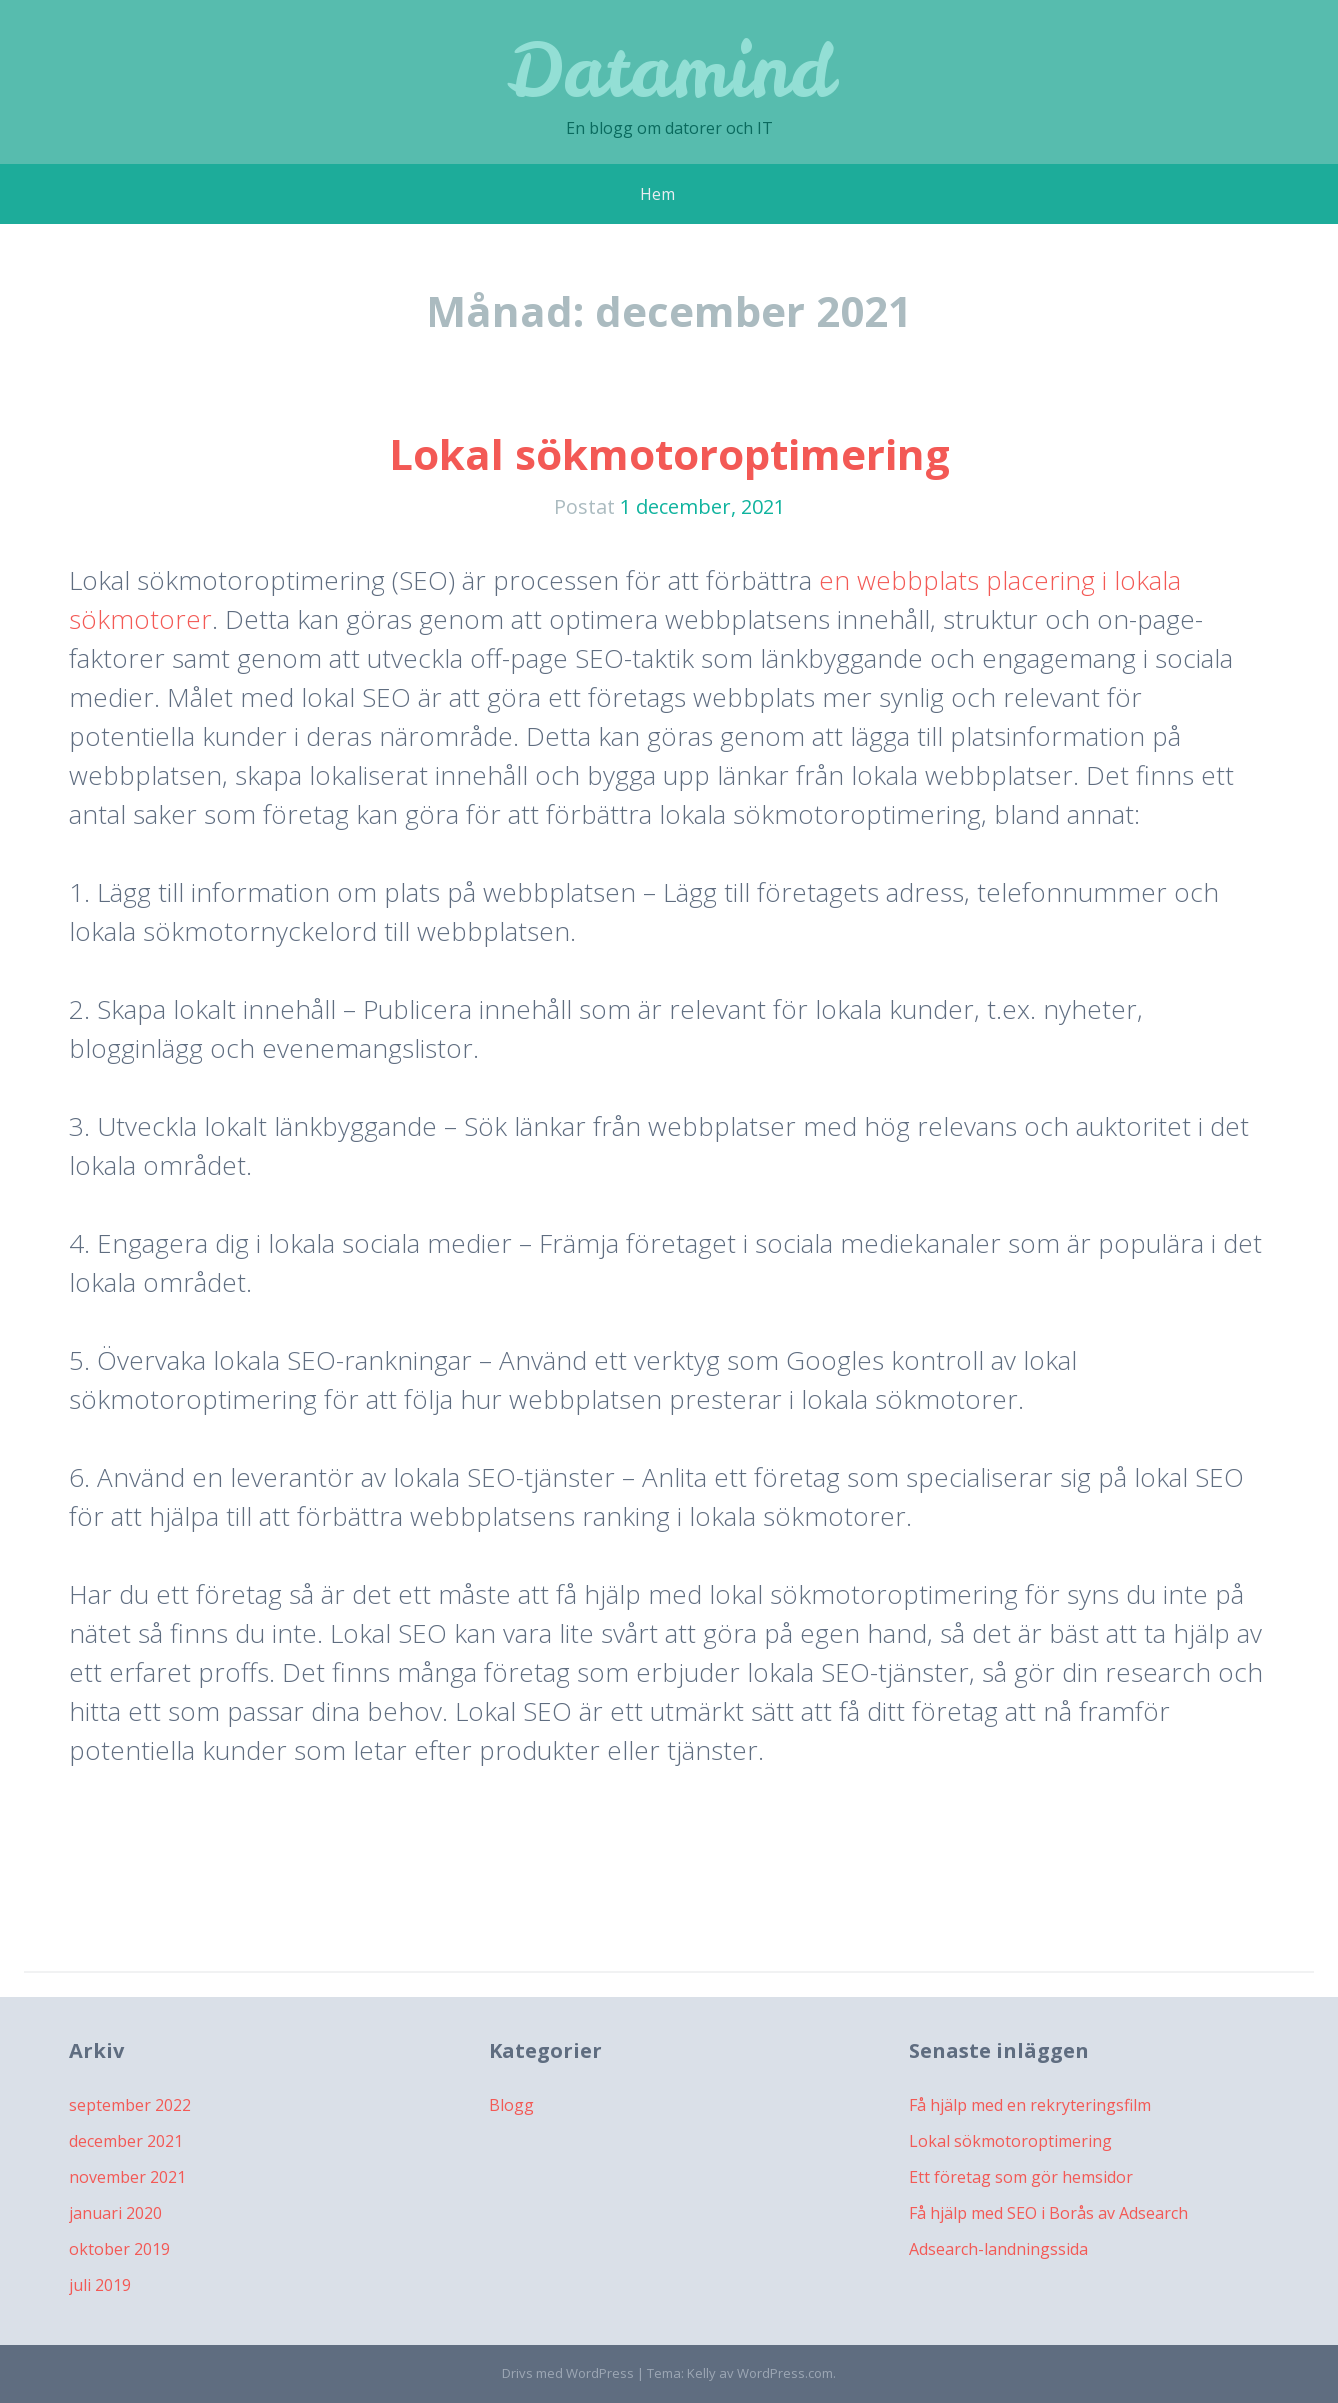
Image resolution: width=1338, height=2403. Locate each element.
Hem (657, 194)
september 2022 (130, 2105)
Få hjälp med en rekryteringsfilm (1030, 2105)
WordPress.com (785, 2373)
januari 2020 (115, 2213)
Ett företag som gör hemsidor (1021, 2177)
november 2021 (127, 2177)
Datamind (669, 69)
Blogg (511, 2105)
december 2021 (126, 2141)
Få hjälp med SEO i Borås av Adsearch (1048, 2213)
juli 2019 (100, 2285)
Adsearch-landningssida (998, 2249)
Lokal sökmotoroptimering (669, 453)
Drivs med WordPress (568, 2373)
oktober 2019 (119, 2249)
